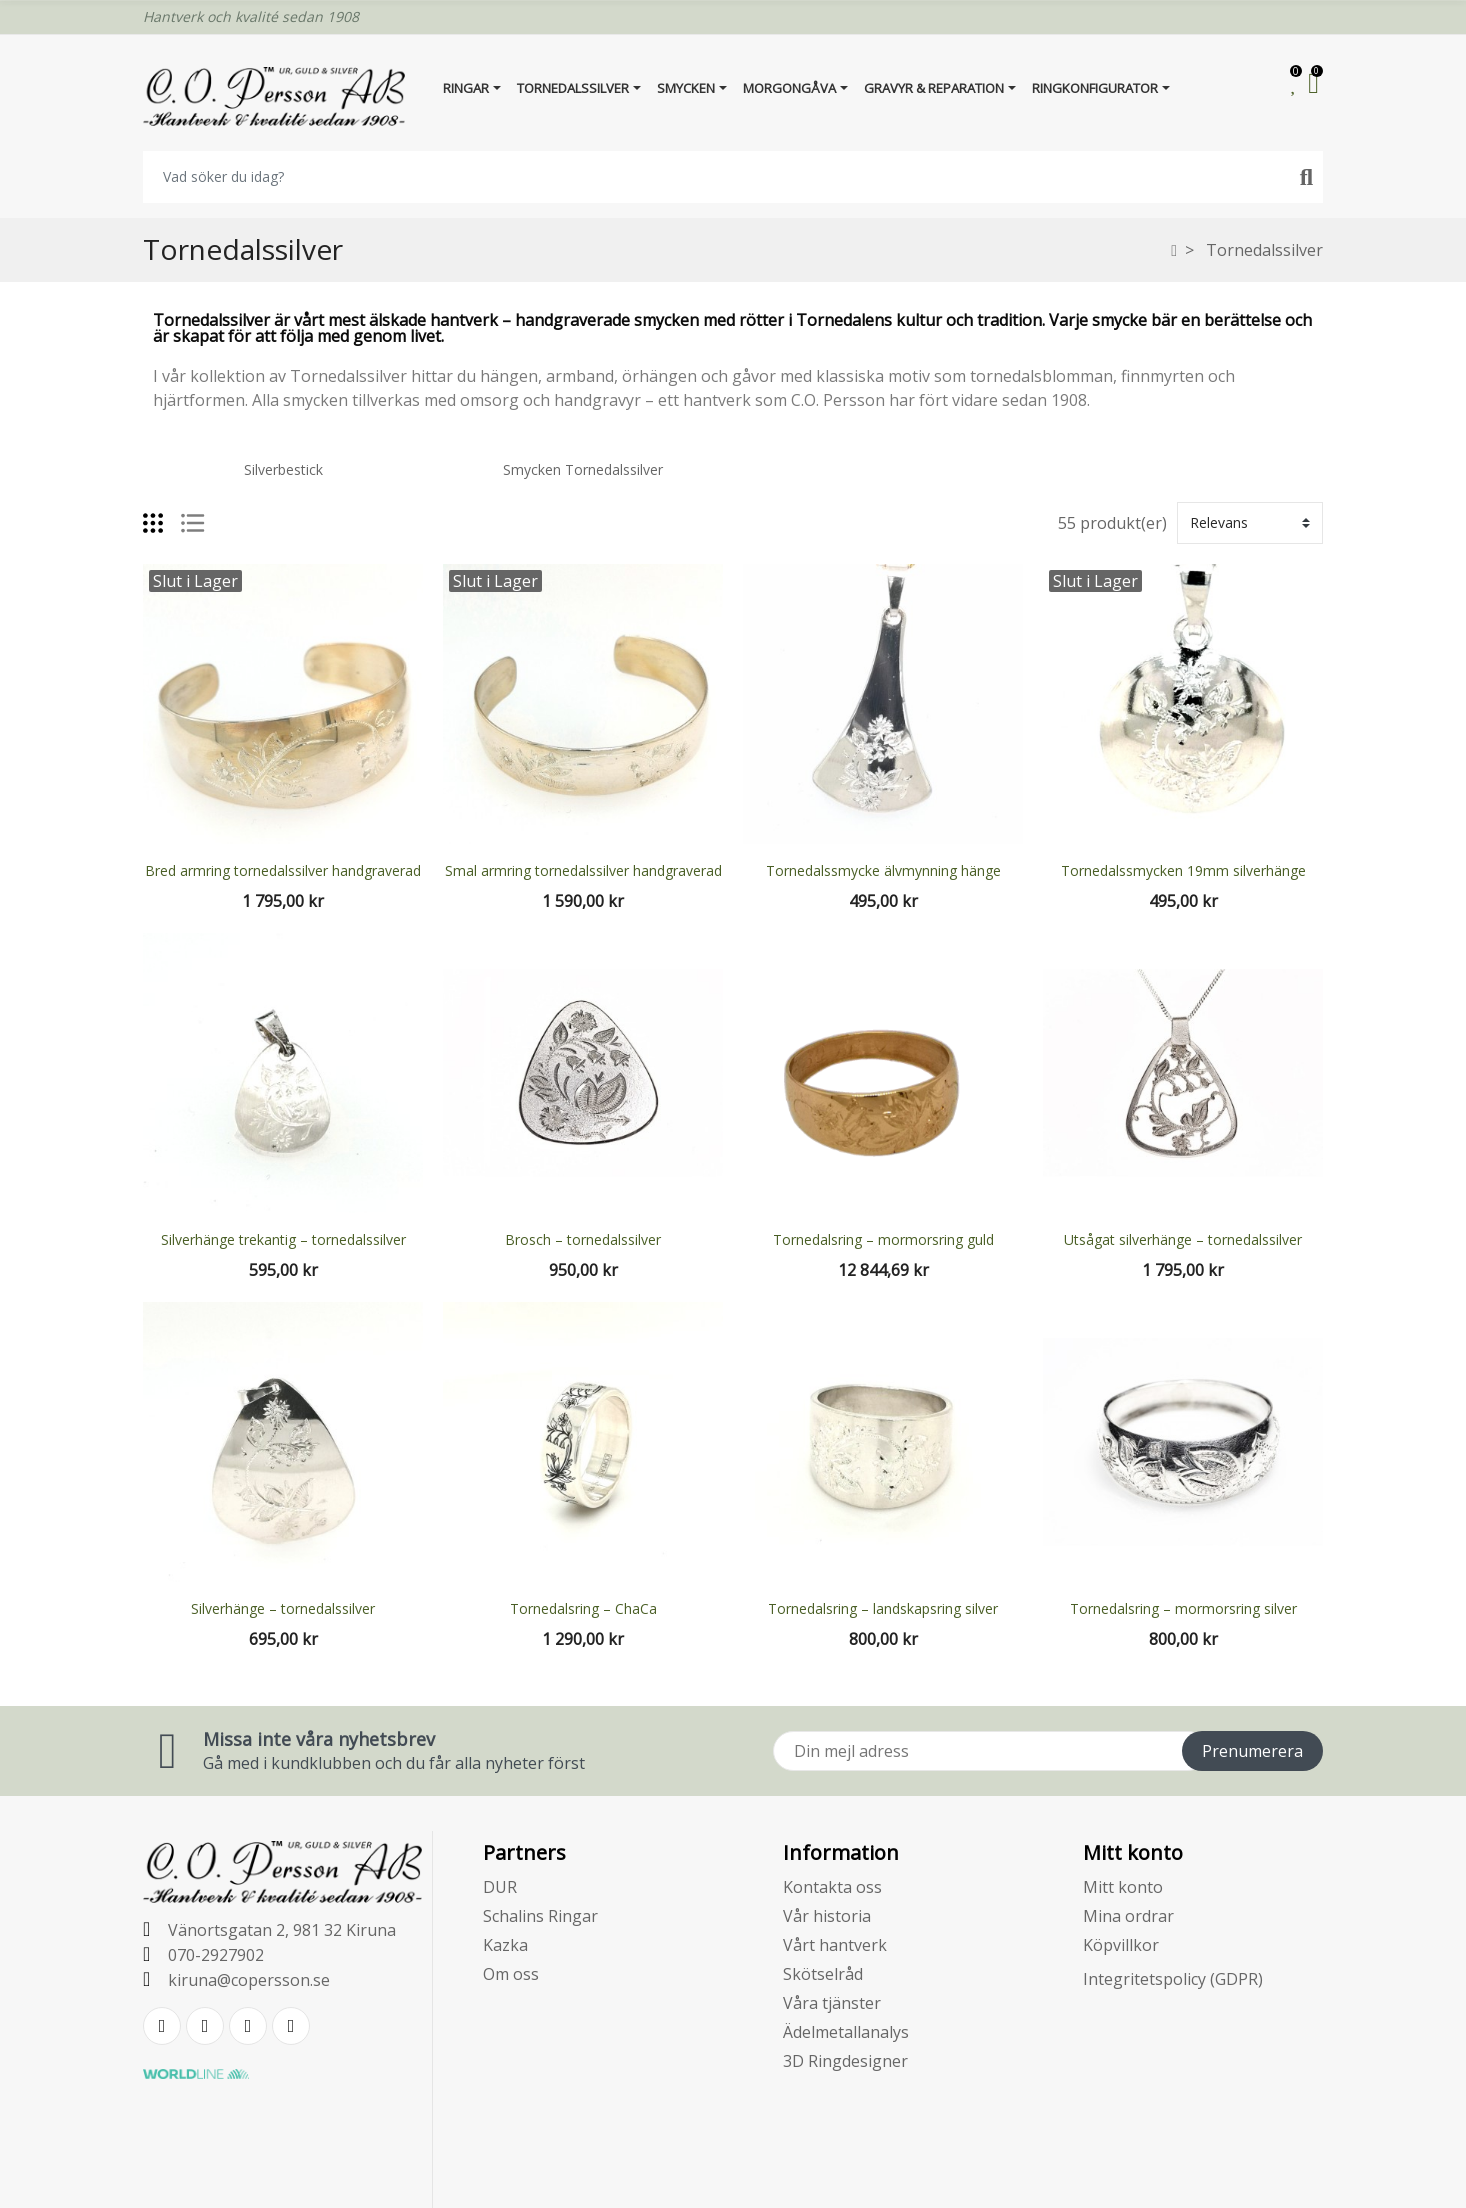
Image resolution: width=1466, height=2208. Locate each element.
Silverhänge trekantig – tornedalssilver (283, 1239)
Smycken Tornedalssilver (583, 469)
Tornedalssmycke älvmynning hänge (883, 870)
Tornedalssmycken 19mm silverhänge (1183, 870)
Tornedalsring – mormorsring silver (1183, 1608)
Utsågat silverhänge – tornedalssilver (1183, 1239)
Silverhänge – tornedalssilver (283, 1608)
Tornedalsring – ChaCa (583, 1608)
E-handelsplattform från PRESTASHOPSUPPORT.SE (733, 2176)
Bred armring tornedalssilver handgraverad (283, 870)
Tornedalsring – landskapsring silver (883, 1608)
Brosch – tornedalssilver (583, 1239)
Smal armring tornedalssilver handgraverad (583, 870)
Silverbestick (283, 469)
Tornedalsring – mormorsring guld (883, 1239)
